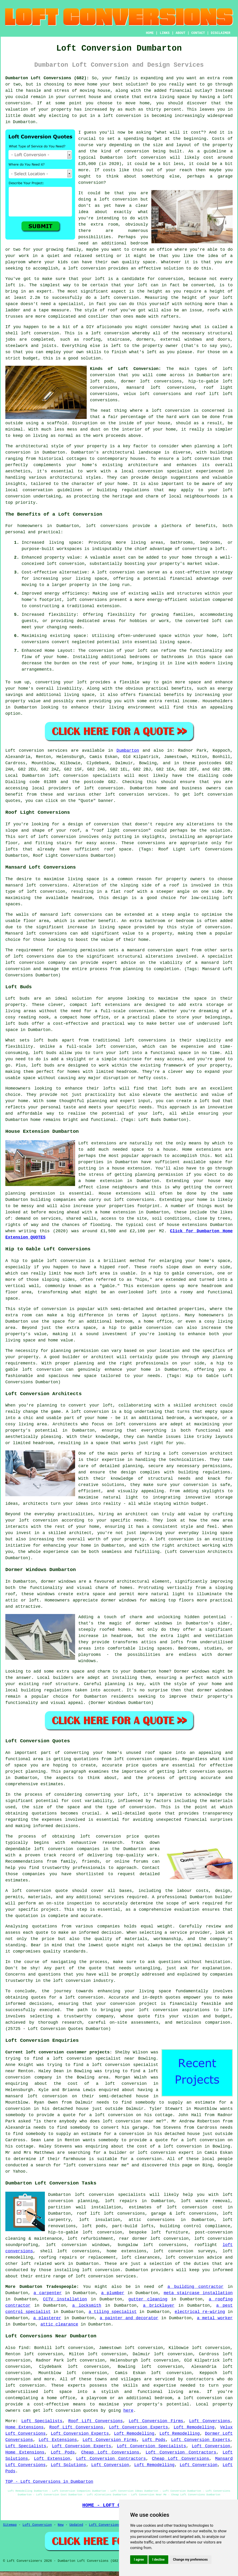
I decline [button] (158, 2559)
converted (202, 285)
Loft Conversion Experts (138, 2427)
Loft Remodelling (194, 2427)
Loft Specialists (42, 2421)
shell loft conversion (32, 333)
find (24, 2347)
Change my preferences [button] (190, 2559)
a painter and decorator (129, 2318)
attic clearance (59, 2324)
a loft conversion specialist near (91, 2058)
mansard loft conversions (36, 885)
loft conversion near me (132, 2121)
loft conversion (118, 199)
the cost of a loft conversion (100, 2083)
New (60, 2525)
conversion (136, 151)
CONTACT (198, 33)
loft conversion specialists (110, 2194)
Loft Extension (52, 2458)
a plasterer (47, 2318)
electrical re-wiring (200, 2311)
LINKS (164, 33)
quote (112, 1945)
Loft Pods (153, 2440)
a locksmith (86, 2305)
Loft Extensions (58, 2440)
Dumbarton (127, 750)
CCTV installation (65, 2299)
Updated (76, 2525)
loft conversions (107, 526)
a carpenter (47, 2293)
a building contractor (195, 2286)
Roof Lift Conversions (95, 2421)
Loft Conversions (209, 2421)
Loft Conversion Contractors (181, 2452)
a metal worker (215, 2318)
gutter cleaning (148, 2299)
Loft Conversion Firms (156, 2421)
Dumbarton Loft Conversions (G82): (47, 78)
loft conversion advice (193, 2257)
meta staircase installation (198, 2293)
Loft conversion (24, 750)
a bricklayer (159, 2305)
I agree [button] (139, 2559)
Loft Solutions (68, 2465)
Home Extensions (24, 2427)
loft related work (43, 2263)
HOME (150, 33)
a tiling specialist (113, 2311)
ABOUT (180, 33)
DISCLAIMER (220, 33)
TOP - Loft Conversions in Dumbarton (49, 2481)
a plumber (112, 2293)
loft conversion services (106, 2276)
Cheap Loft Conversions (110, 2452)
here (128, 2410)
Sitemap (10, 2525)
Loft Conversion (211, 2446)
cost (196, 132)
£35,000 (87, 163)
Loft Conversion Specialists (151, 2446)
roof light (107, 830)
